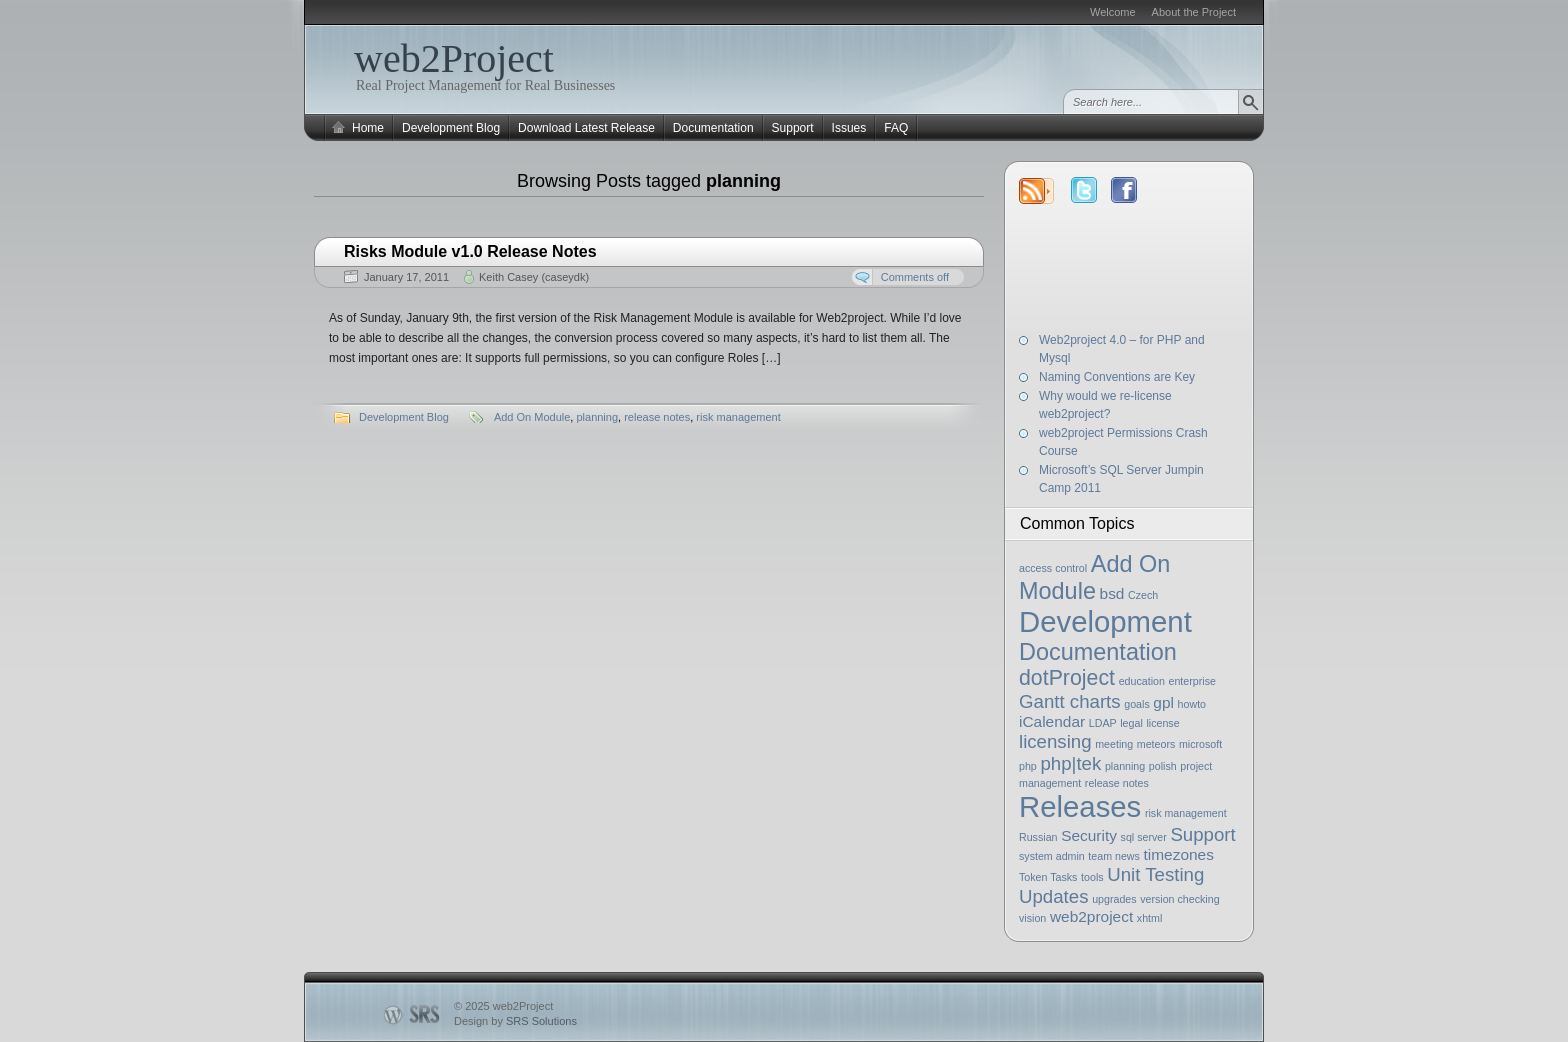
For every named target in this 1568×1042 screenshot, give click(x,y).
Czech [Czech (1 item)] (1143, 595)
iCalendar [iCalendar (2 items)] (1052, 721)
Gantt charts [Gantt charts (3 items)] (1070, 701)
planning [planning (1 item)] (1125, 766)
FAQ (896, 128)
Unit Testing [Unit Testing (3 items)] (1155, 874)
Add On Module (532, 417)
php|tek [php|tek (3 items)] (1070, 763)
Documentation (713, 128)
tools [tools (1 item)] (1092, 877)
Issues (849, 128)
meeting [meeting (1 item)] (1114, 744)
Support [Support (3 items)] (1202, 834)
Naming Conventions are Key (1117, 377)
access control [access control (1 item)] (1053, 568)
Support (793, 128)
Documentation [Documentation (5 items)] (1098, 652)
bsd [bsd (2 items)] (1112, 593)
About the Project (1194, 12)
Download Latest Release (586, 128)
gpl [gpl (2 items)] (1163, 702)
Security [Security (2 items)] (1089, 835)
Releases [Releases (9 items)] (1080, 806)
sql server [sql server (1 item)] (1144, 837)
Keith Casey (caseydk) (534, 277)
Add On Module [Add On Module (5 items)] (1094, 577)
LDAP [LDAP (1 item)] (1103, 723)
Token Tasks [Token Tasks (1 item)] (1048, 877)
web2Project (454, 58)
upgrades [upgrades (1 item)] (1114, 899)
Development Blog (451, 128)
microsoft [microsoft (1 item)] (1200, 744)
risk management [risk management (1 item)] (1186, 813)
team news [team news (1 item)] (1114, 856)
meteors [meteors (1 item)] (1156, 744)
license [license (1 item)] (1162, 723)
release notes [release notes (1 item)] (1117, 783)
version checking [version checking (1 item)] (1179, 899)
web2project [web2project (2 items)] (1091, 916)
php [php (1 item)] (1028, 766)
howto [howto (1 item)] (1192, 704)
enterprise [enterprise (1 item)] (1192, 681)
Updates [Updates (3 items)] (1054, 896)
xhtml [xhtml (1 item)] (1149, 918)
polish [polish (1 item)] (1163, 766)
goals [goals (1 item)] (1136, 704)
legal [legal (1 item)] (1131, 723)
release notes (657, 417)
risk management (738, 417)
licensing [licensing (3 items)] (1055, 741)
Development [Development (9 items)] (1105, 621)
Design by (515, 1021)
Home (368, 128)
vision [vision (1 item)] (1032, 918)
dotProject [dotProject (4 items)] (1067, 678)
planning (597, 417)
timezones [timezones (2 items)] (1179, 854)
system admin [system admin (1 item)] (1052, 856)
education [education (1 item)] (1142, 681)
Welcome (1113, 12)
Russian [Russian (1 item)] (1038, 837)
